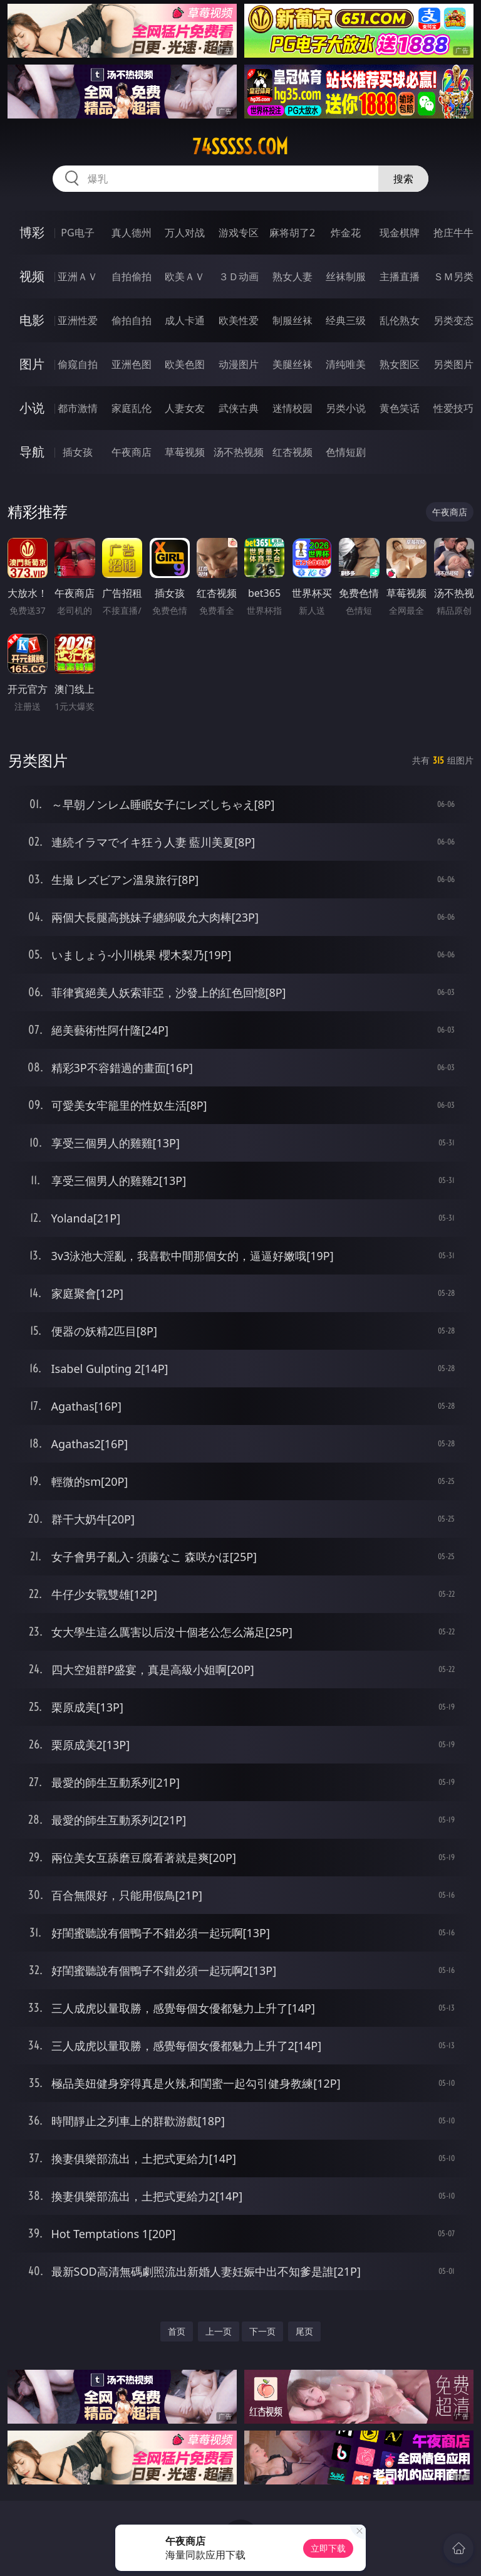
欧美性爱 (239, 320)
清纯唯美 (346, 364)
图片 (31, 363)
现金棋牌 (400, 232)
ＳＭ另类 (453, 276)
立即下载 (328, 2548)
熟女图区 (400, 364)
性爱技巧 (453, 408)
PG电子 (77, 232)
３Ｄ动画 (239, 276)
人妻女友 (185, 408)
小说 (31, 407)
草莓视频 (185, 452)
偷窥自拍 (78, 364)
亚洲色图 (131, 364)
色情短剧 (346, 452)
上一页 (218, 2331)
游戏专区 (239, 232)
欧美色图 (185, 364)
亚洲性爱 (78, 320)
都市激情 (78, 408)
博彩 (31, 232)
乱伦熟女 (400, 320)
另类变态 (453, 320)
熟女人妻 (292, 276)
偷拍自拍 (131, 320)
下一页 (262, 2331)
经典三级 (346, 320)
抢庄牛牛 (453, 232)
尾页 (304, 2331)
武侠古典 (239, 408)
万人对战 (185, 232)
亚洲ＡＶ (78, 276)
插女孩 (78, 452)
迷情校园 (292, 408)
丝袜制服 (346, 276)
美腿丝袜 (292, 364)
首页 (176, 2331)
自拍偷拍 (131, 276)
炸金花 (346, 232)
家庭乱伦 (131, 408)
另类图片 (453, 364)
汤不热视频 (239, 452)
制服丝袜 (292, 320)
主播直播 (400, 276)
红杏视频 (292, 452)
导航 (31, 451)
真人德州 (131, 232)
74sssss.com (240, 146)
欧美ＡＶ (185, 276)
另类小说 (346, 408)
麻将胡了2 (292, 232)
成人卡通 (185, 320)
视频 (31, 276)
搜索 (403, 179)
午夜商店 (131, 452)
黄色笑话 (400, 408)
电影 (31, 320)
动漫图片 (239, 364)
